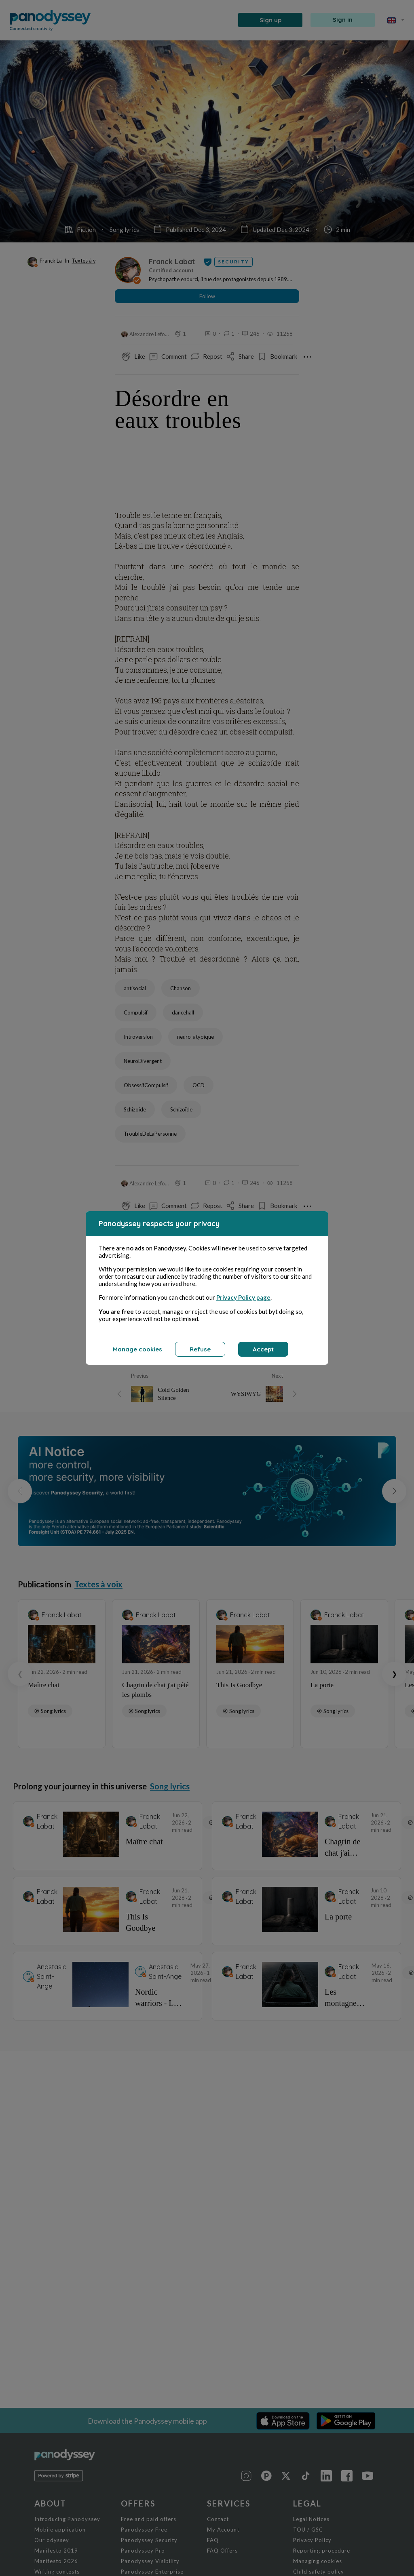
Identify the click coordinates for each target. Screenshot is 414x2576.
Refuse (200, 1349)
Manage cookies (137, 1349)
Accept (263, 1349)
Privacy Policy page (243, 1297)
